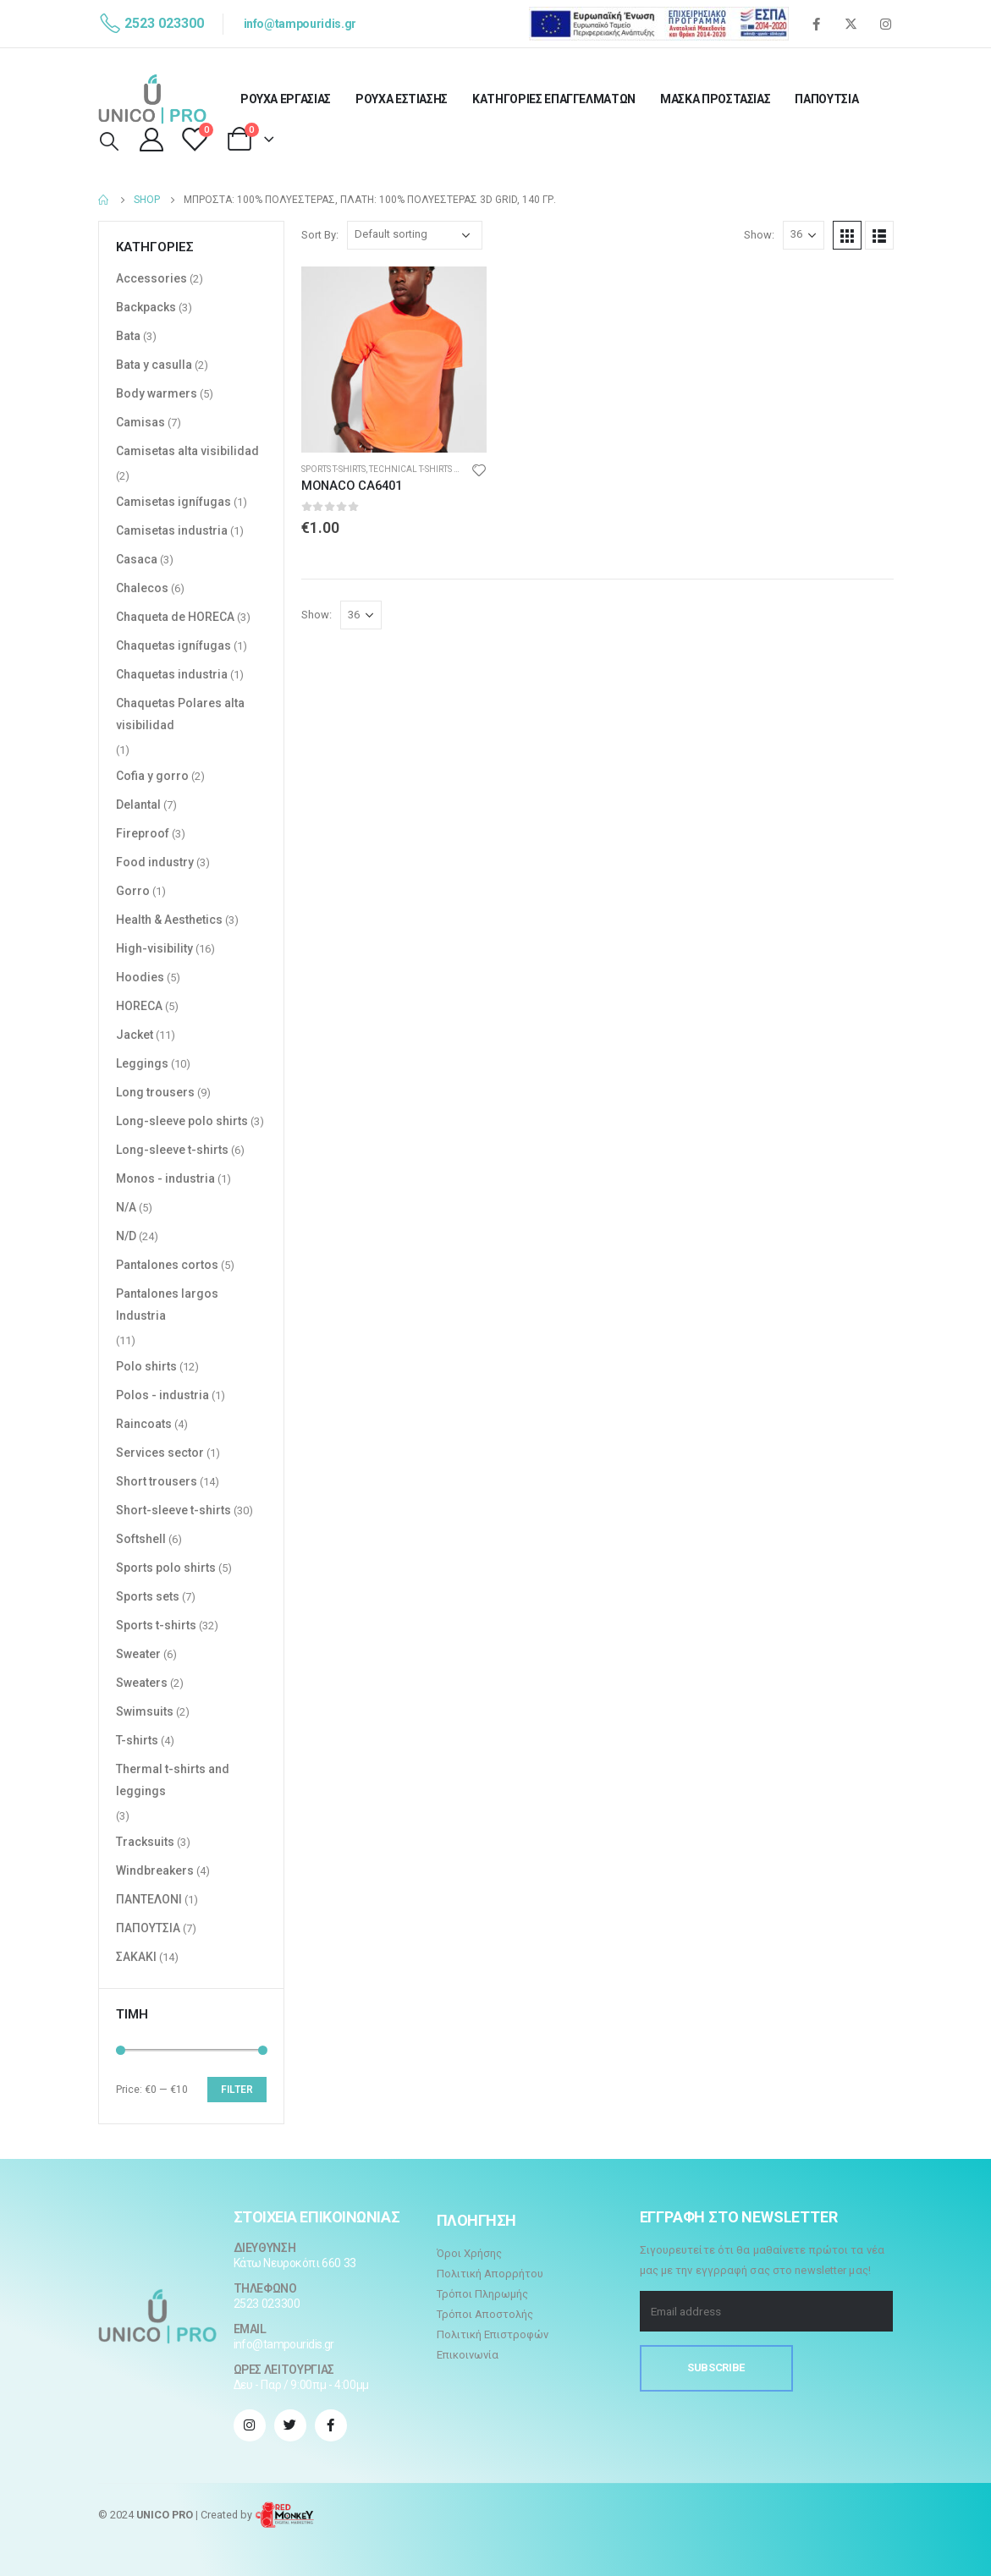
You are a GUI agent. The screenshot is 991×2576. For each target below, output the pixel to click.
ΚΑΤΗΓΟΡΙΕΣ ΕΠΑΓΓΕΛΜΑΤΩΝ (554, 99)
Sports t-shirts (333, 469)
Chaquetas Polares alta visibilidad (180, 714)
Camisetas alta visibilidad (187, 451)
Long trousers (155, 1092)
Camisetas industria (172, 530)
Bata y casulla (154, 364)
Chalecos (142, 588)
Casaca (136, 559)
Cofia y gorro (152, 776)
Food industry (155, 862)
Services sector (160, 1452)
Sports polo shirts (166, 1567)
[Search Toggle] (109, 142)
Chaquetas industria (172, 674)
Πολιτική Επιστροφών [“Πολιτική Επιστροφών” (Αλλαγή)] (492, 2334)
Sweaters (142, 1682)
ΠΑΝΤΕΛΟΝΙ (149, 1899)
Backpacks (146, 307)
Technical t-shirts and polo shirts (447, 469)
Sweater (138, 1654)
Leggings (142, 1063)
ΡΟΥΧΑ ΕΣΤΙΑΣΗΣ (401, 99)
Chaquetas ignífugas (173, 645)
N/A (126, 1207)
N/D (126, 1236)
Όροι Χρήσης (469, 2253)
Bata (128, 336)
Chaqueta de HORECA (175, 616)
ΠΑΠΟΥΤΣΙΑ (826, 99)
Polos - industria (162, 1395)
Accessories (151, 278)
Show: (759, 234)
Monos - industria (165, 1178)
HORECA (139, 1006)
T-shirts (137, 1740)
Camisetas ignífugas (173, 501)
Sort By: (320, 234)
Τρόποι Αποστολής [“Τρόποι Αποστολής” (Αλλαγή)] (485, 2314)
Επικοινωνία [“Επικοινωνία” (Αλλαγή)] (467, 2354)
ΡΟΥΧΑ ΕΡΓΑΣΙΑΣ (285, 99)
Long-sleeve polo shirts (182, 1121)
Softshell (141, 1539)
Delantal (138, 804)
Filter (237, 2089)
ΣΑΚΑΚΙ (136, 1957)
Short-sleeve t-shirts (173, 1510)
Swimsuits (144, 1711)
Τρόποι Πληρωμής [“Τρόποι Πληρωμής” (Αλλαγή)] (482, 2294)
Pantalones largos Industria (167, 1304)
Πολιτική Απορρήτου (490, 2273)
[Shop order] (414, 235)
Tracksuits (145, 1841)
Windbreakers (155, 1870)
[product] (394, 359)
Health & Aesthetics (169, 919)
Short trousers (156, 1481)
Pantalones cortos (167, 1265)
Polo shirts (146, 1366)
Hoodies (140, 977)
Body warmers (156, 393)
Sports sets (147, 1596)
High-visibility (154, 948)
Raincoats (144, 1424)
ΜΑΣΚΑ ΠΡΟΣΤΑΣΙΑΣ (715, 99)
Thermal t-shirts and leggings (172, 1780)
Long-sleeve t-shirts (172, 1149)
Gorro (133, 891)
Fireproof (142, 833)
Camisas (140, 422)
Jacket (134, 1034)
